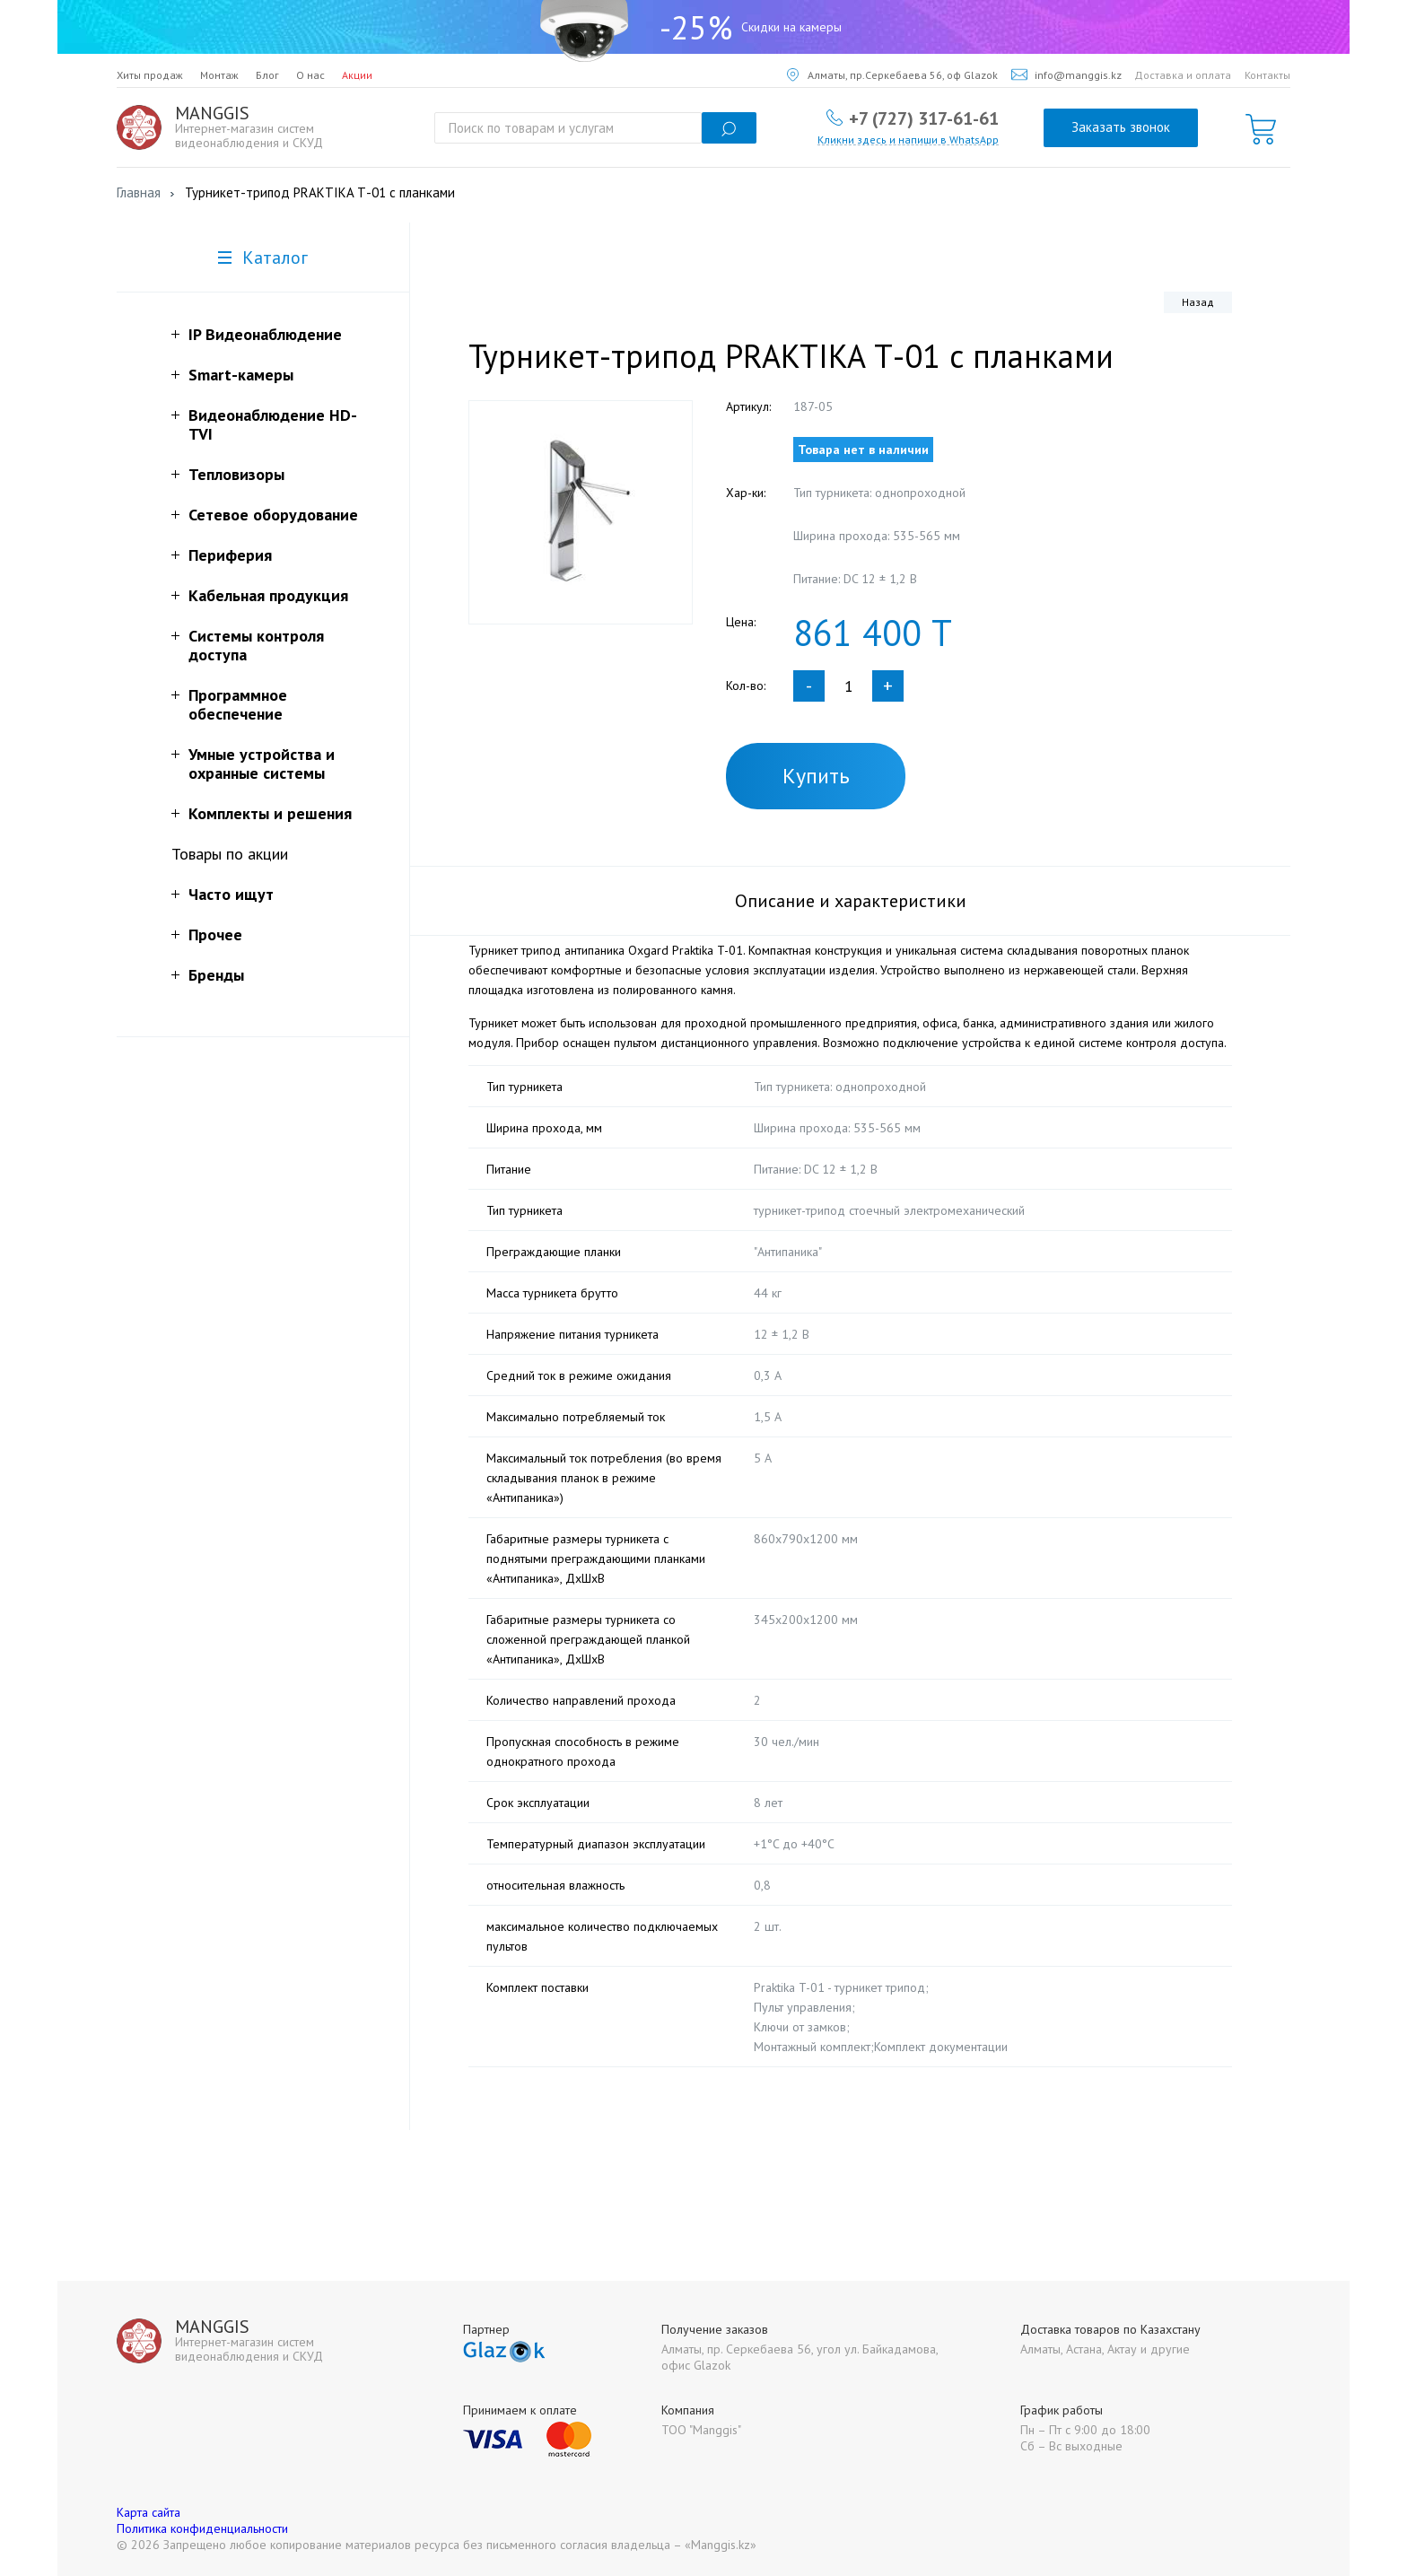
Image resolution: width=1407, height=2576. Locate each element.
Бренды (216, 974)
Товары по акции (229, 853)
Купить (816, 776)
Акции (357, 75)
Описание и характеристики (850, 901)
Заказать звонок (1120, 126)
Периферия (230, 555)
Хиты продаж (150, 75)
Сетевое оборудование (273, 514)
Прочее (215, 934)
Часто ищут (231, 894)
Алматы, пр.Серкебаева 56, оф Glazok (892, 75)
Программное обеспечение (237, 704)
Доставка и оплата (1182, 75)
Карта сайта (148, 2512)
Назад (1198, 302)
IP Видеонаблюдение (265, 334)
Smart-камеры (240, 374)
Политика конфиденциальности (202, 2528)
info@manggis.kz (1066, 75)
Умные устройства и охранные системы (261, 763)
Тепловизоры (236, 474)
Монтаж (219, 75)
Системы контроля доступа (256, 645)
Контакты (1267, 75)
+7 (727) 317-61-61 (924, 118)
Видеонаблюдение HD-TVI (272, 424)
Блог (267, 75)
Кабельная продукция (268, 595)
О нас (310, 75)
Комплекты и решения (270, 813)
